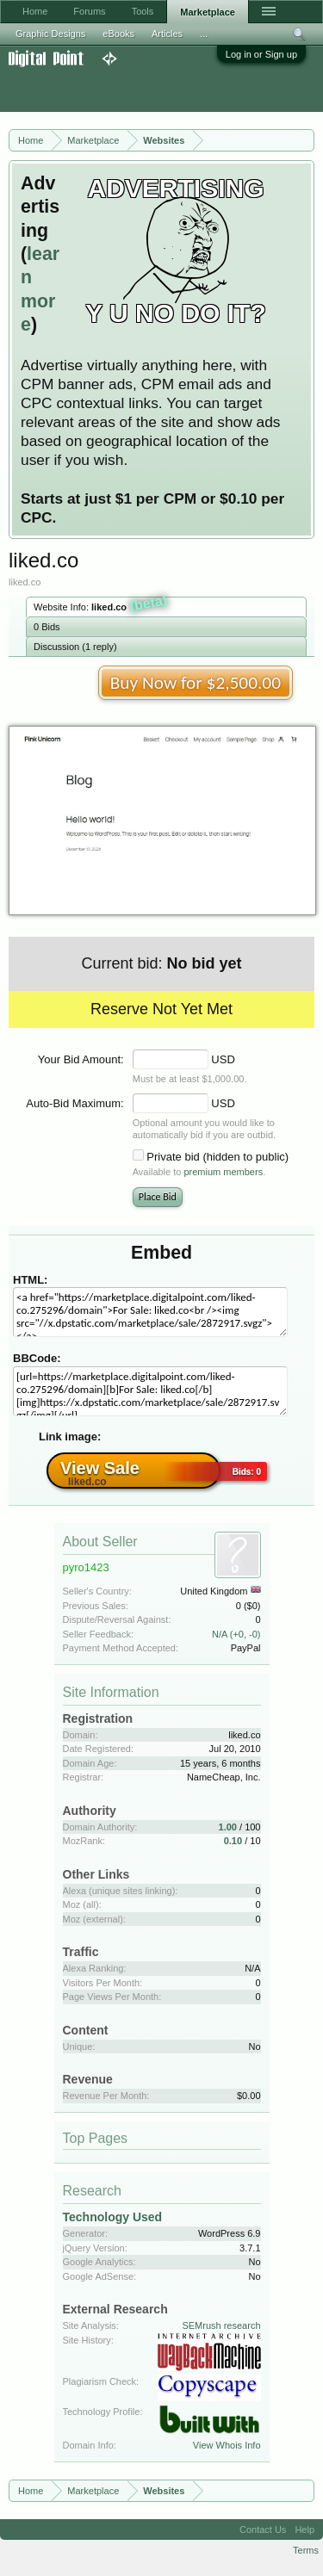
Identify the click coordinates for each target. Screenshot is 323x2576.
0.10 (233, 1841)
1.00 (228, 1827)
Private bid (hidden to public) (217, 1156)
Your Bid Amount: (81, 1059)
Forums (89, 11)
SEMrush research (221, 2325)
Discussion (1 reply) (75, 646)
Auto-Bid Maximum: (74, 1103)
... (204, 33)
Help (304, 2529)
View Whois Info (227, 2445)
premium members (223, 1172)
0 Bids (47, 627)
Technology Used (113, 2217)
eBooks (118, 33)
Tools (143, 11)
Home (34, 11)
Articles (167, 33)
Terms (306, 2550)
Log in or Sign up (261, 54)
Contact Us (262, 2529)
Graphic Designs (50, 33)
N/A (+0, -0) (236, 1634)
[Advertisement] (138, 89)
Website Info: (101, 605)
